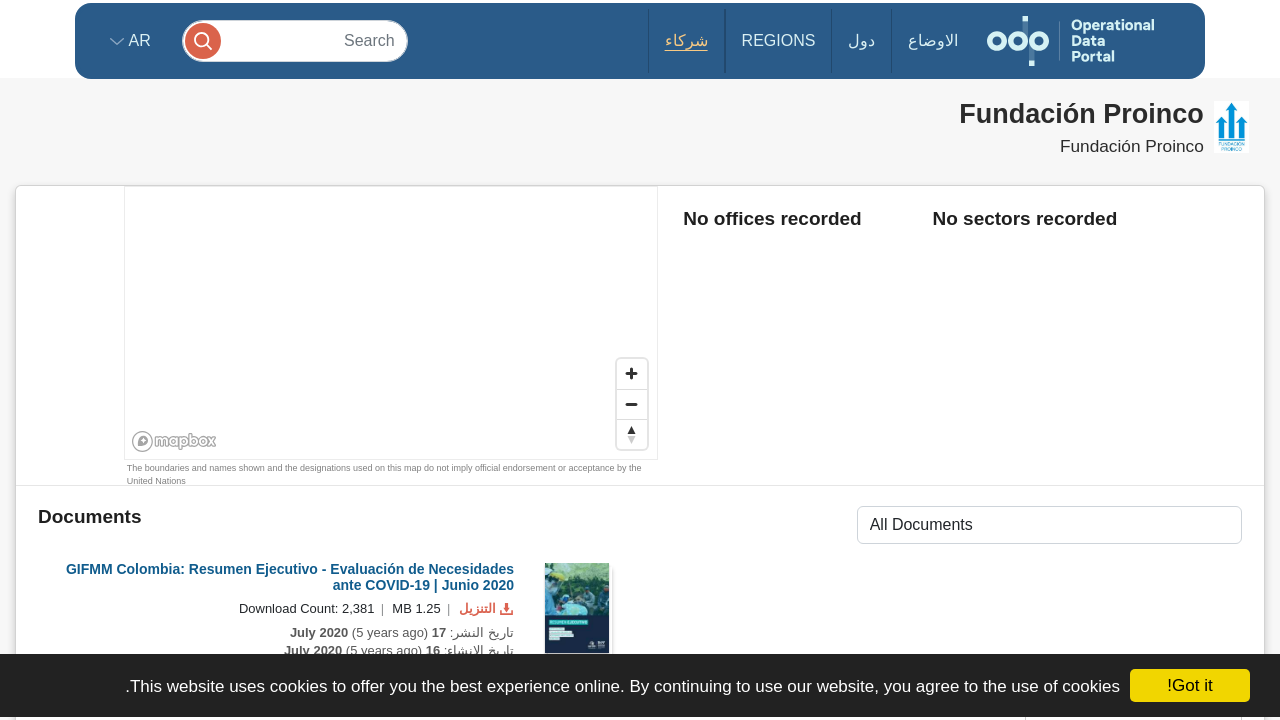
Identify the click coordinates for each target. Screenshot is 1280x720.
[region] (392, 324)
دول (861, 40)
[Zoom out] (632, 404)
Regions (779, 40)
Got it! (1189, 685)
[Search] (295, 40)
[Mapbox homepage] (174, 441)
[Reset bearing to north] (632, 434)
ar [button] (137, 40)
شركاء (686, 40)
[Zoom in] (632, 374)
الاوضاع (933, 40)
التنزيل (484, 608)
